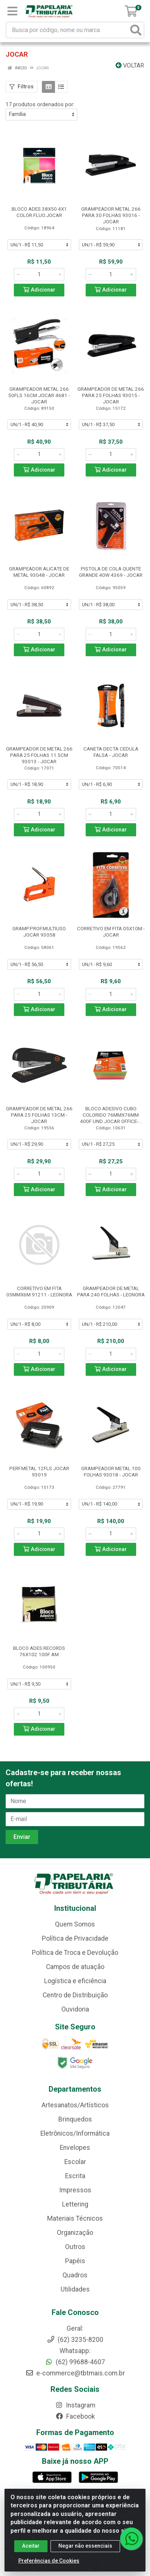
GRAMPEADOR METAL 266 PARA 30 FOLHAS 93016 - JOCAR (111, 215)
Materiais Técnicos (75, 2218)
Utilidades (75, 2289)
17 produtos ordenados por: (40, 104)
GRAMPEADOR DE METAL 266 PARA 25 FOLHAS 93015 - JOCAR (110, 395)
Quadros (75, 2275)
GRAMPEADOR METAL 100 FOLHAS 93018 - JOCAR (111, 1471)
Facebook (75, 2416)
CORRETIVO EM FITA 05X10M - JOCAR (111, 931)
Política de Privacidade (75, 1938)
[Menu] (12, 11)
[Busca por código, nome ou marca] (67, 30)
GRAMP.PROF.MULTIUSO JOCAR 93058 (39, 931)
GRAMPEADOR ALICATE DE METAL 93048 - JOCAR (39, 572)
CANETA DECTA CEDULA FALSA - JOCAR (110, 752)
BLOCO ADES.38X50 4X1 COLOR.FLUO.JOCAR (39, 212)
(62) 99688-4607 (75, 2362)
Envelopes (75, 2147)
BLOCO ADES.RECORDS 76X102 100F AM (39, 1651)
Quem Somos (75, 1924)
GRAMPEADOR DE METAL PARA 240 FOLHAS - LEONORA (111, 1291)
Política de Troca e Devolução (75, 1952)
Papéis (75, 2261)
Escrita (75, 2176)
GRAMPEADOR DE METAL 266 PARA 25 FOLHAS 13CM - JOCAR (39, 1114)
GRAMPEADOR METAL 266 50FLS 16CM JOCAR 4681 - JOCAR (39, 395)
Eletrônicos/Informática (75, 2133)
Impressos (75, 2190)
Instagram (75, 2405)
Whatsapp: (75, 2351)
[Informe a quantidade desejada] (39, 274)
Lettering (75, 2204)
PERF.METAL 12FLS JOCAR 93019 (39, 1471)
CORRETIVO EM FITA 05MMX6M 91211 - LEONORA (39, 1291)
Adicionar (39, 290)
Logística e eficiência (75, 1981)
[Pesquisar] (136, 30)
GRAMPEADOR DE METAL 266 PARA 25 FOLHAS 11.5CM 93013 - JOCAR (39, 755)
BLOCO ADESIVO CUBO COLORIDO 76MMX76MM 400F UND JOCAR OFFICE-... (111, 1114)
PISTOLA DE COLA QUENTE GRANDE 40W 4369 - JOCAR (111, 572)
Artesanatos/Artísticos (75, 2105)
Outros (75, 2247)
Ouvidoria (75, 2009)
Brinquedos (75, 2119)
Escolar (75, 2161)
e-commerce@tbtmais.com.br (75, 2373)
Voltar (130, 65)
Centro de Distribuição (75, 1995)
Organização (75, 2232)
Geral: (75, 2328)
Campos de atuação (75, 1966)
